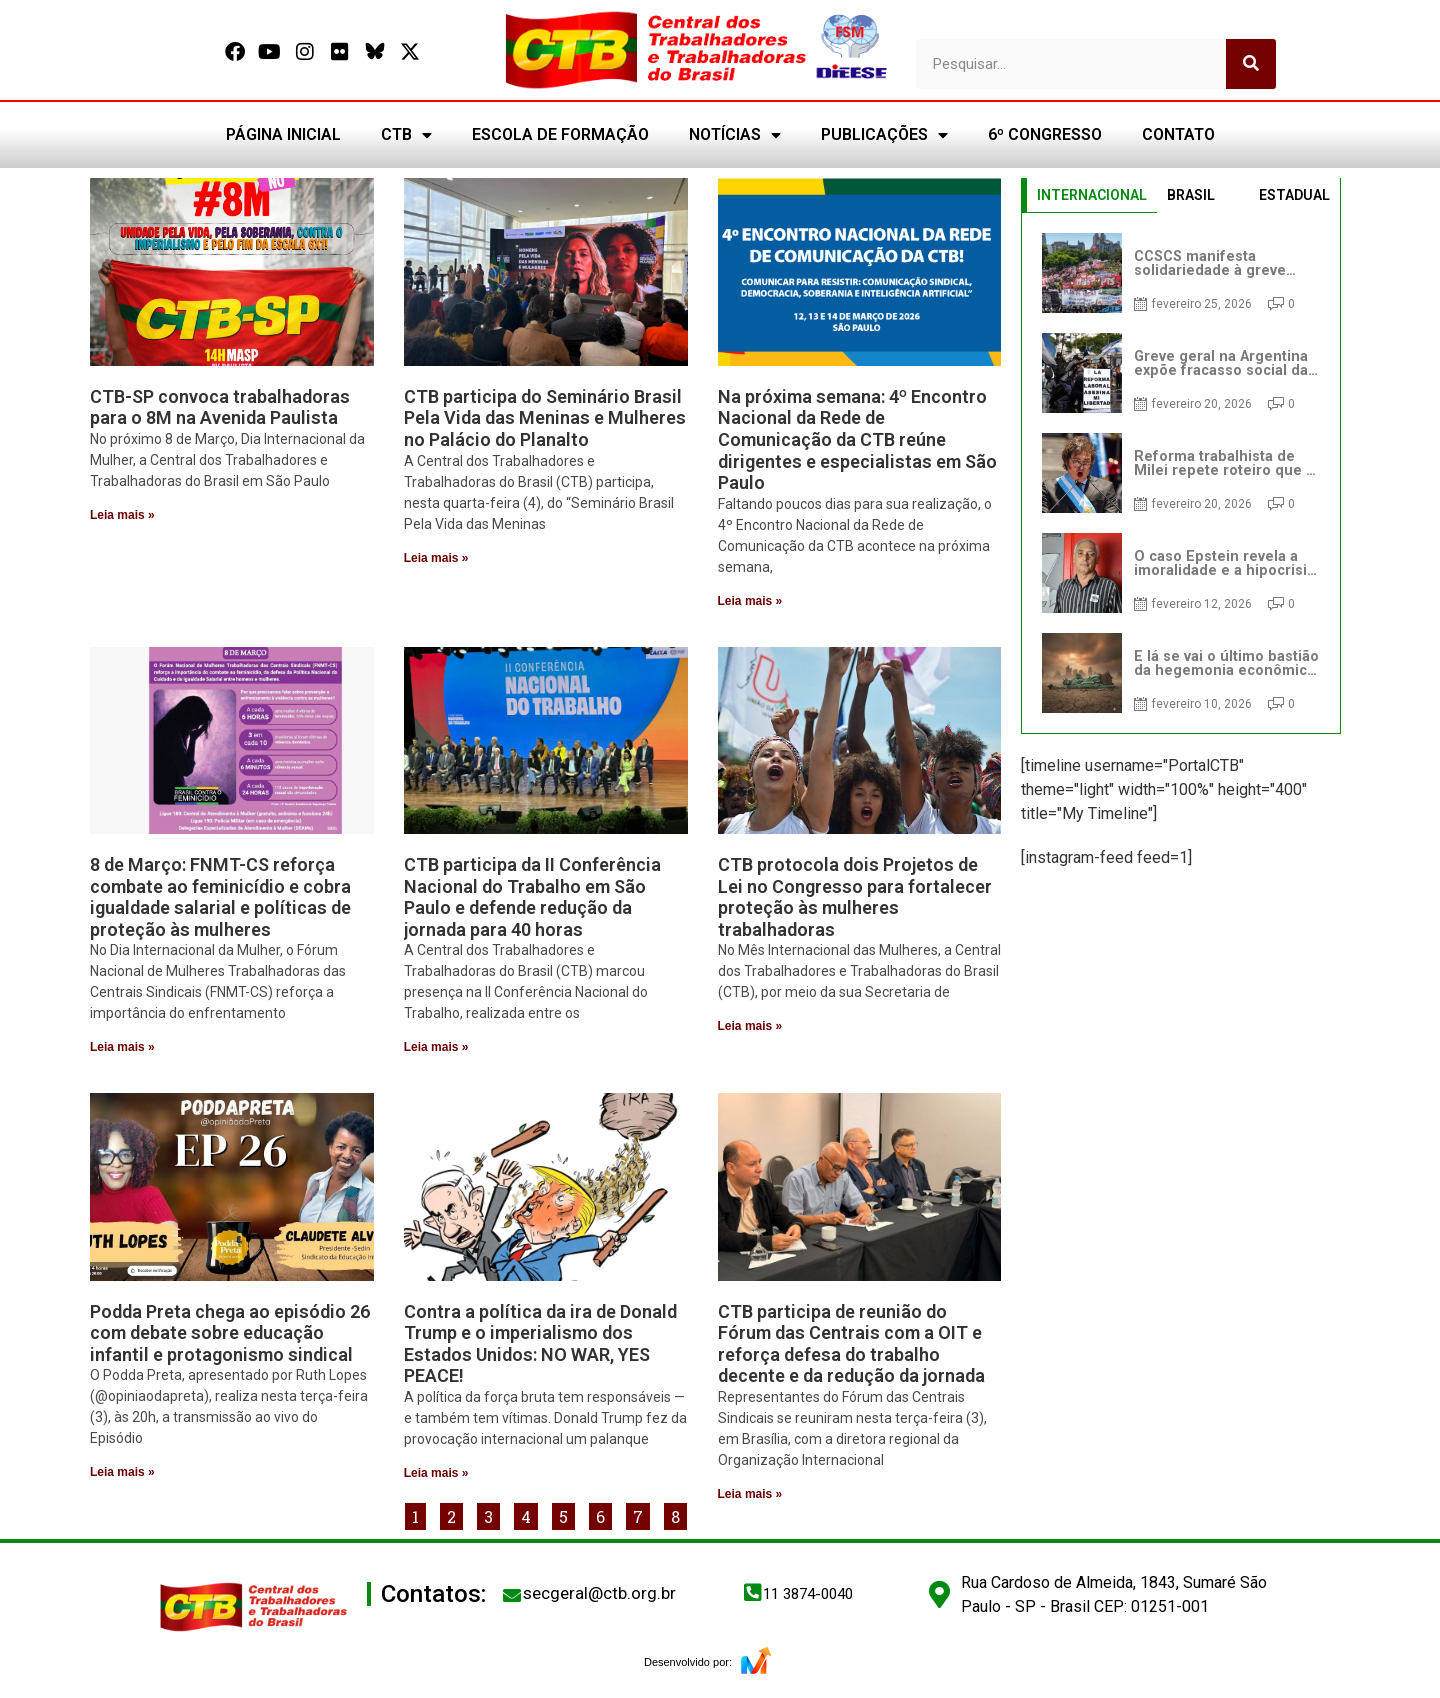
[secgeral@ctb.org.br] (512, 1595)
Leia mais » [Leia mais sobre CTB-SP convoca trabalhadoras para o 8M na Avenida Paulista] (122, 515)
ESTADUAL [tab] (1294, 195)
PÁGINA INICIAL (283, 134)
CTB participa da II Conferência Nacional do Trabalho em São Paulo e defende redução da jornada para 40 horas (532, 897)
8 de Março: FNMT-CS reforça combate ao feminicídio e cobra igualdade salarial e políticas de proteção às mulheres (220, 897)
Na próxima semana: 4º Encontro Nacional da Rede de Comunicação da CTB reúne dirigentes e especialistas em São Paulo (857, 439)
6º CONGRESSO (1045, 134)
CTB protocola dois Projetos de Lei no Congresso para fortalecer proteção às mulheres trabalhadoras (855, 897)
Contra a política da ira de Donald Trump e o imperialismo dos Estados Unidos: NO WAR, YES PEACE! (540, 1344)
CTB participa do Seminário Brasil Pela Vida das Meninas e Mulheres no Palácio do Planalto (545, 418)
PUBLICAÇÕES (884, 135)
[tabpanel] (1181, 473)
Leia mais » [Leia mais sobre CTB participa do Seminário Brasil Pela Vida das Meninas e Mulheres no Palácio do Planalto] (436, 558)
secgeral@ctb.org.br (599, 1593)
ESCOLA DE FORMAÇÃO (560, 134)
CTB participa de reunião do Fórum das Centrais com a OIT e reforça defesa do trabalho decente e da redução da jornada (851, 1344)
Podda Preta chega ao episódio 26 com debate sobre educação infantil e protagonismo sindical (230, 1333)
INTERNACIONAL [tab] (1092, 195)
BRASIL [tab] (1191, 195)
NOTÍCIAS (735, 135)
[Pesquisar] (1251, 64)
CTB (406, 135)
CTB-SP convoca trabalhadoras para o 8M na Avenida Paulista (220, 407)
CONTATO (1178, 134)
